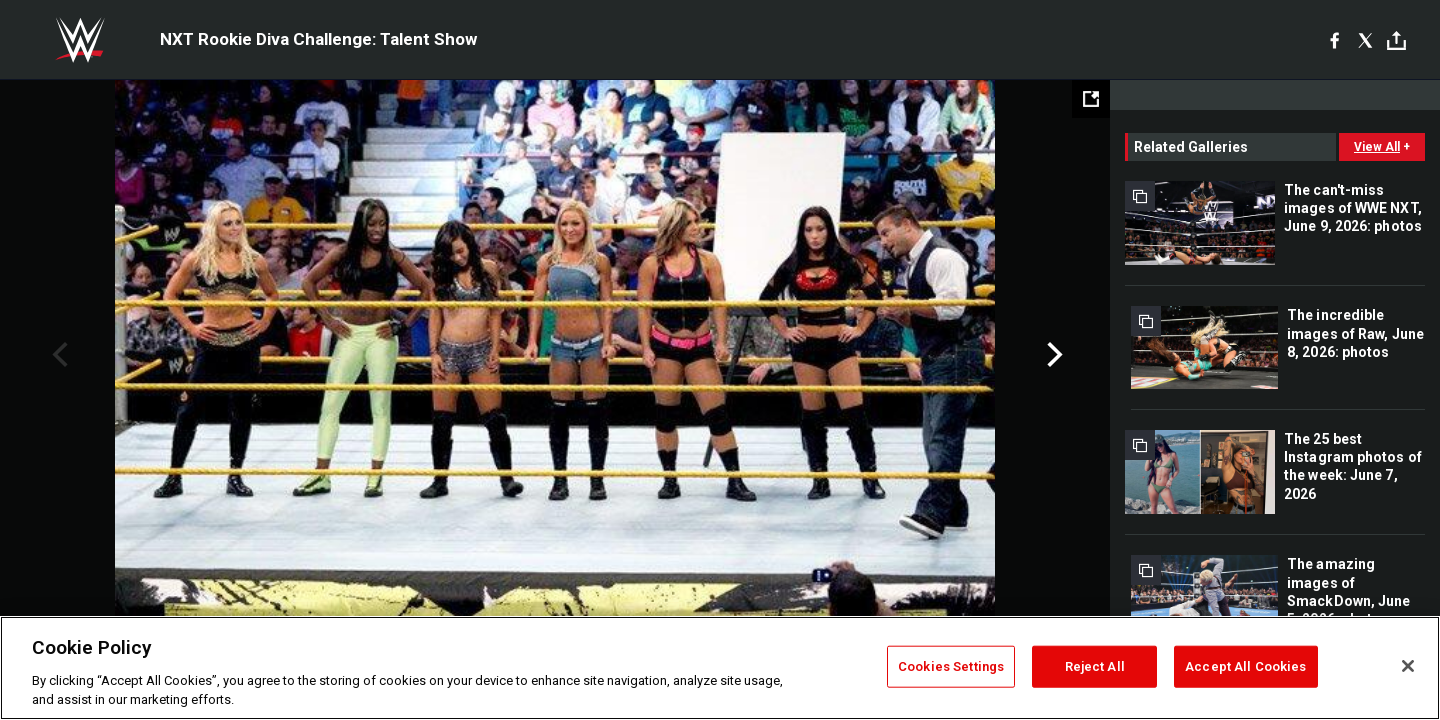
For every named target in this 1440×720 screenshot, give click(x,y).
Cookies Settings (951, 666)
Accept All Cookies (1245, 666)
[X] (1365, 40)
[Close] (1408, 666)
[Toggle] (1396, 40)
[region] (720, 668)
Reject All (1095, 666)
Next (1052, 355)
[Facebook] (1334, 40)
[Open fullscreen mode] (1091, 99)
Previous (57, 355)
